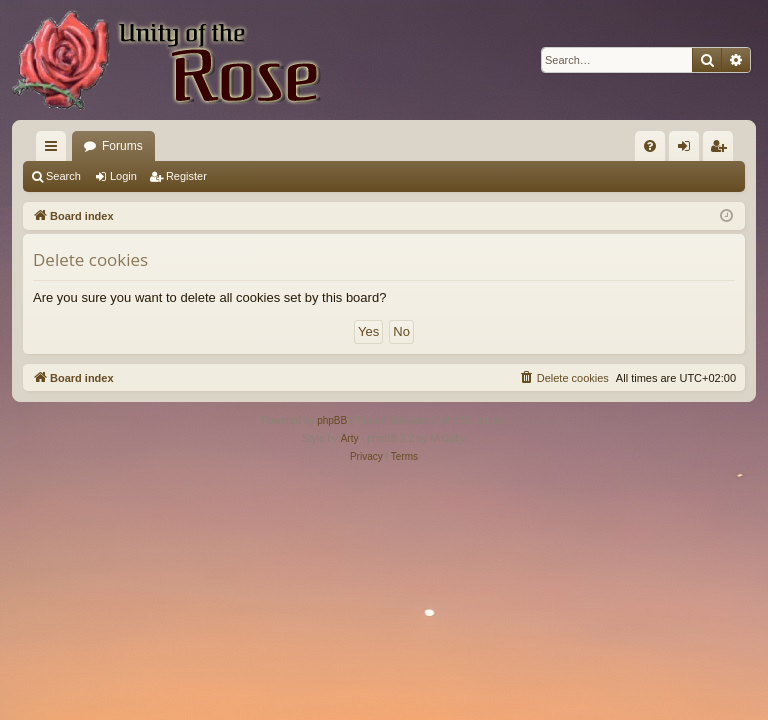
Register (186, 176)
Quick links (55, 150)
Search (63, 176)
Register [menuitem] (722, 150)
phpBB (332, 420)
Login (123, 176)
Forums (122, 146)
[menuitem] (650, 146)
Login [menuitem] (688, 150)
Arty (350, 438)
